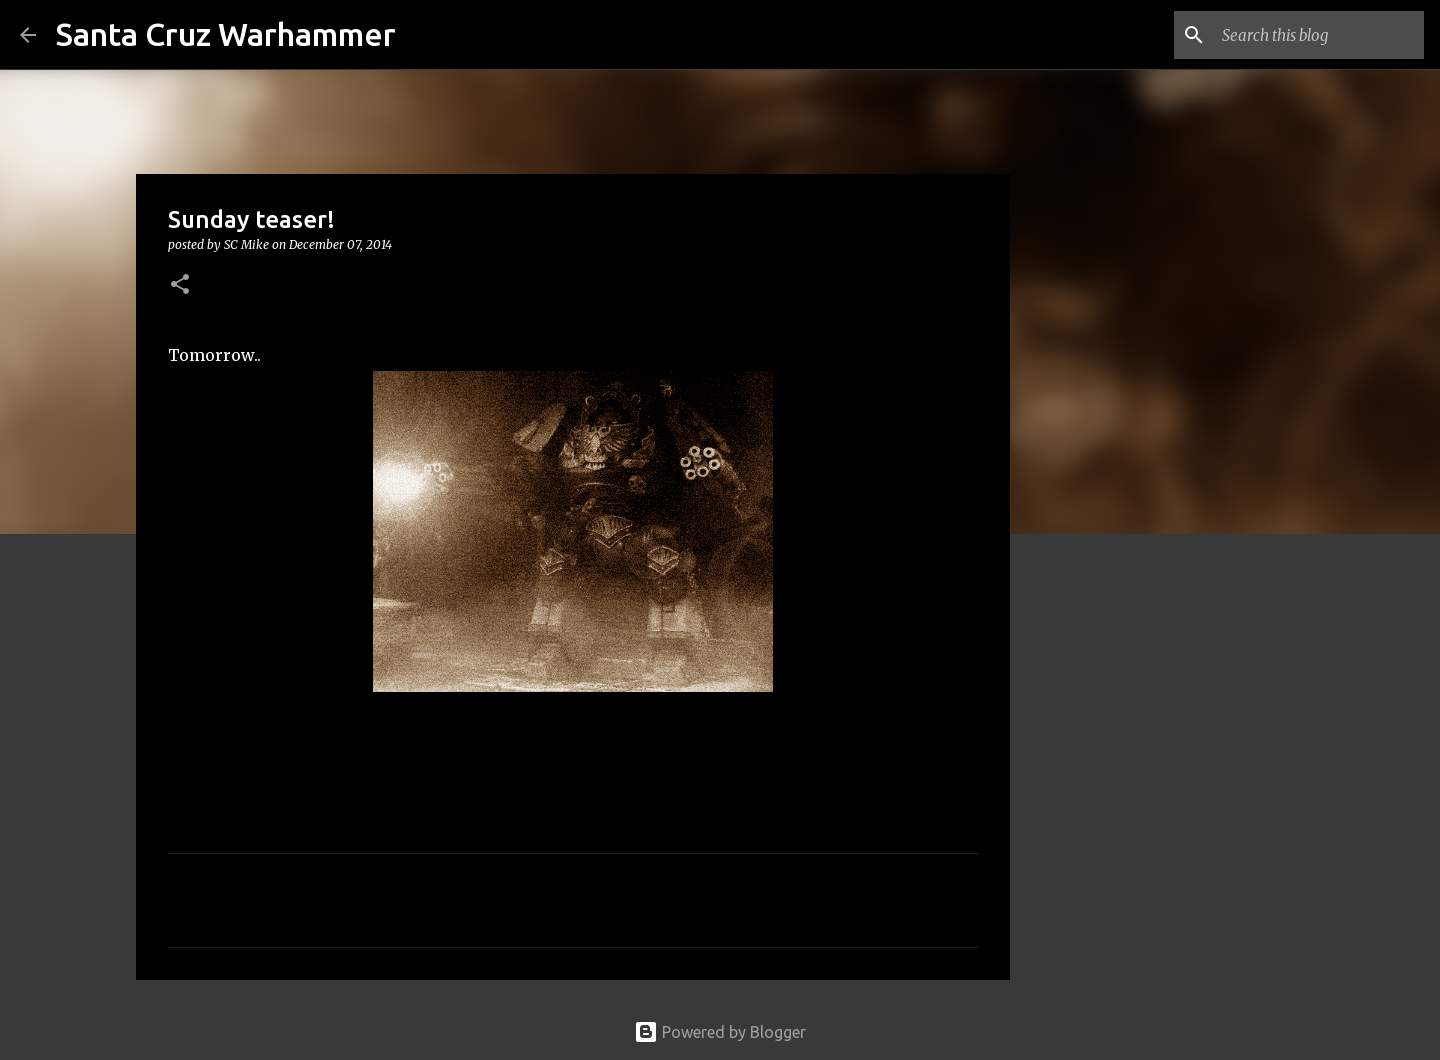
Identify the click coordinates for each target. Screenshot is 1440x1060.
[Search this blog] (1319, 35)
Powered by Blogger (720, 1032)
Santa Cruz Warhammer (226, 34)
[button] (180, 285)
